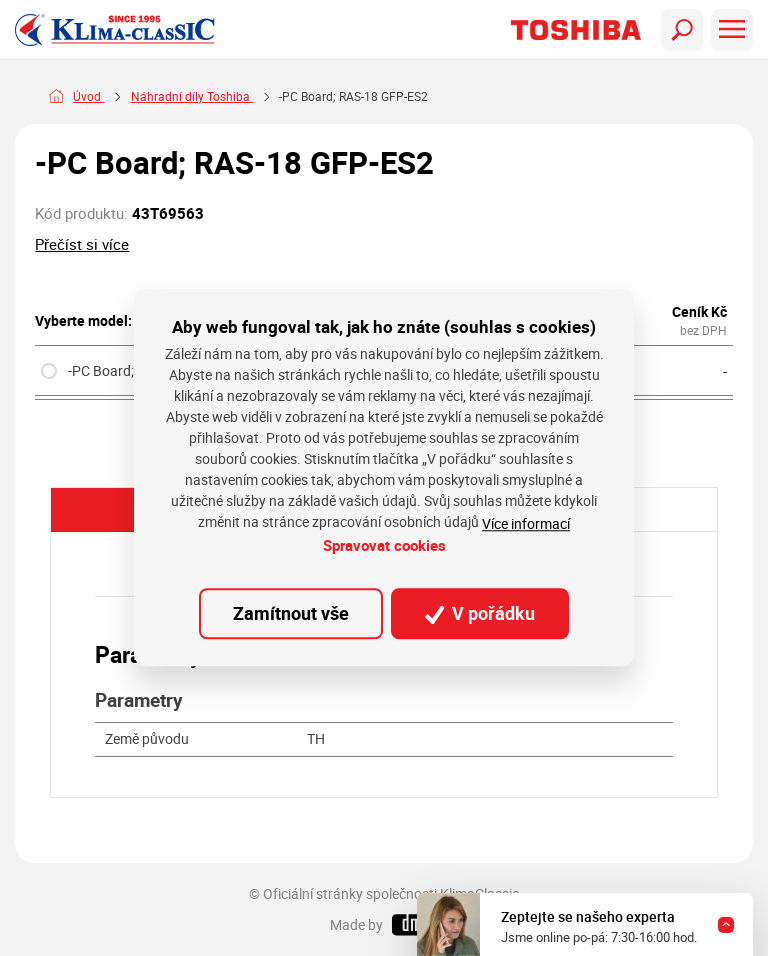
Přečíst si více (82, 244)
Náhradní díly (168, 96)
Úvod (88, 96)
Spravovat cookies (384, 545)
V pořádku (480, 613)
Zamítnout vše (291, 613)
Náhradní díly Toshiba (293, 96)
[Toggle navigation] (682, 30)
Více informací (526, 523)
